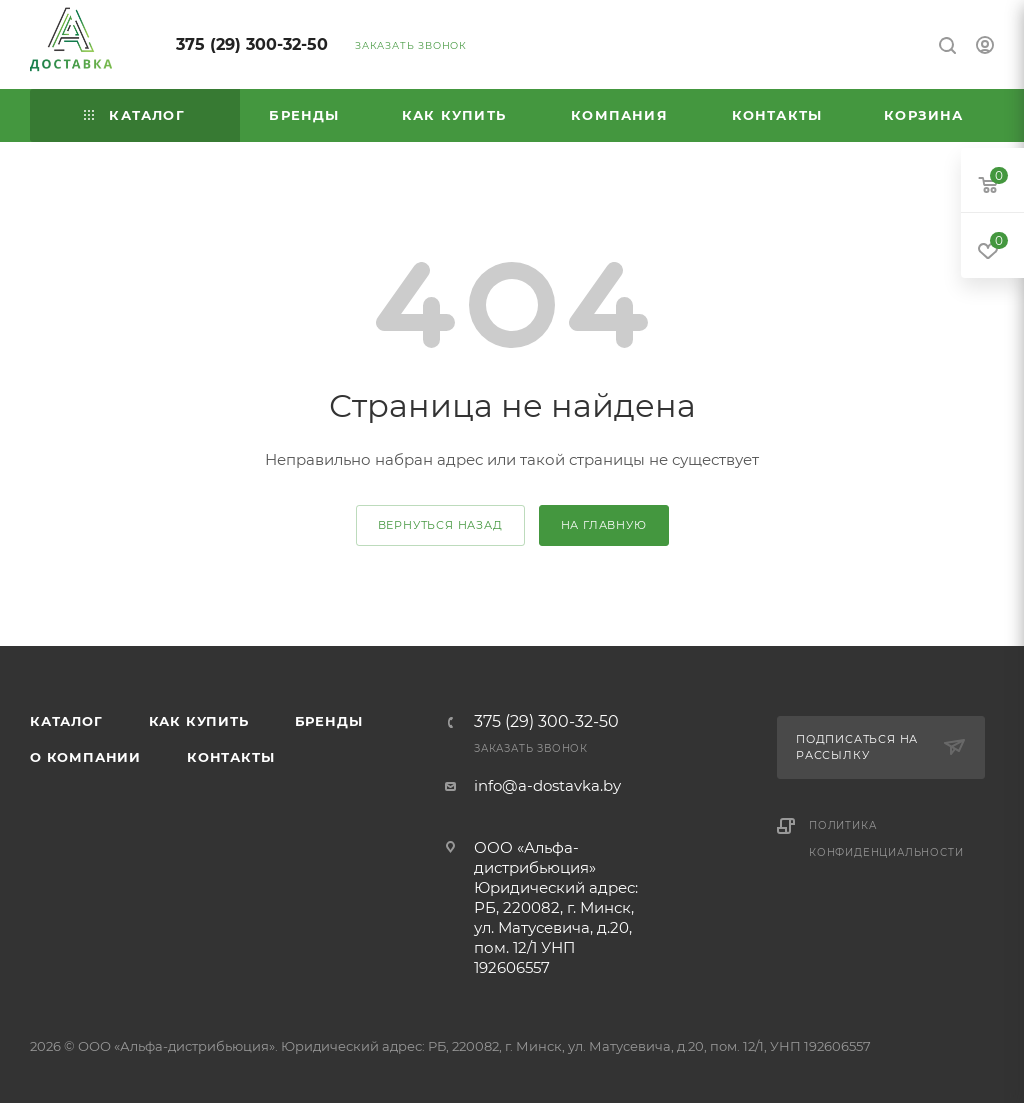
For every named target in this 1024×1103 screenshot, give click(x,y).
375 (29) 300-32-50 (252, 44)
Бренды (329, 721)
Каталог (66, 721)
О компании (85, 757)
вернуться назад (440, 525)
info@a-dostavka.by (547, 785)
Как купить (199, 721)
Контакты (230, 757)
